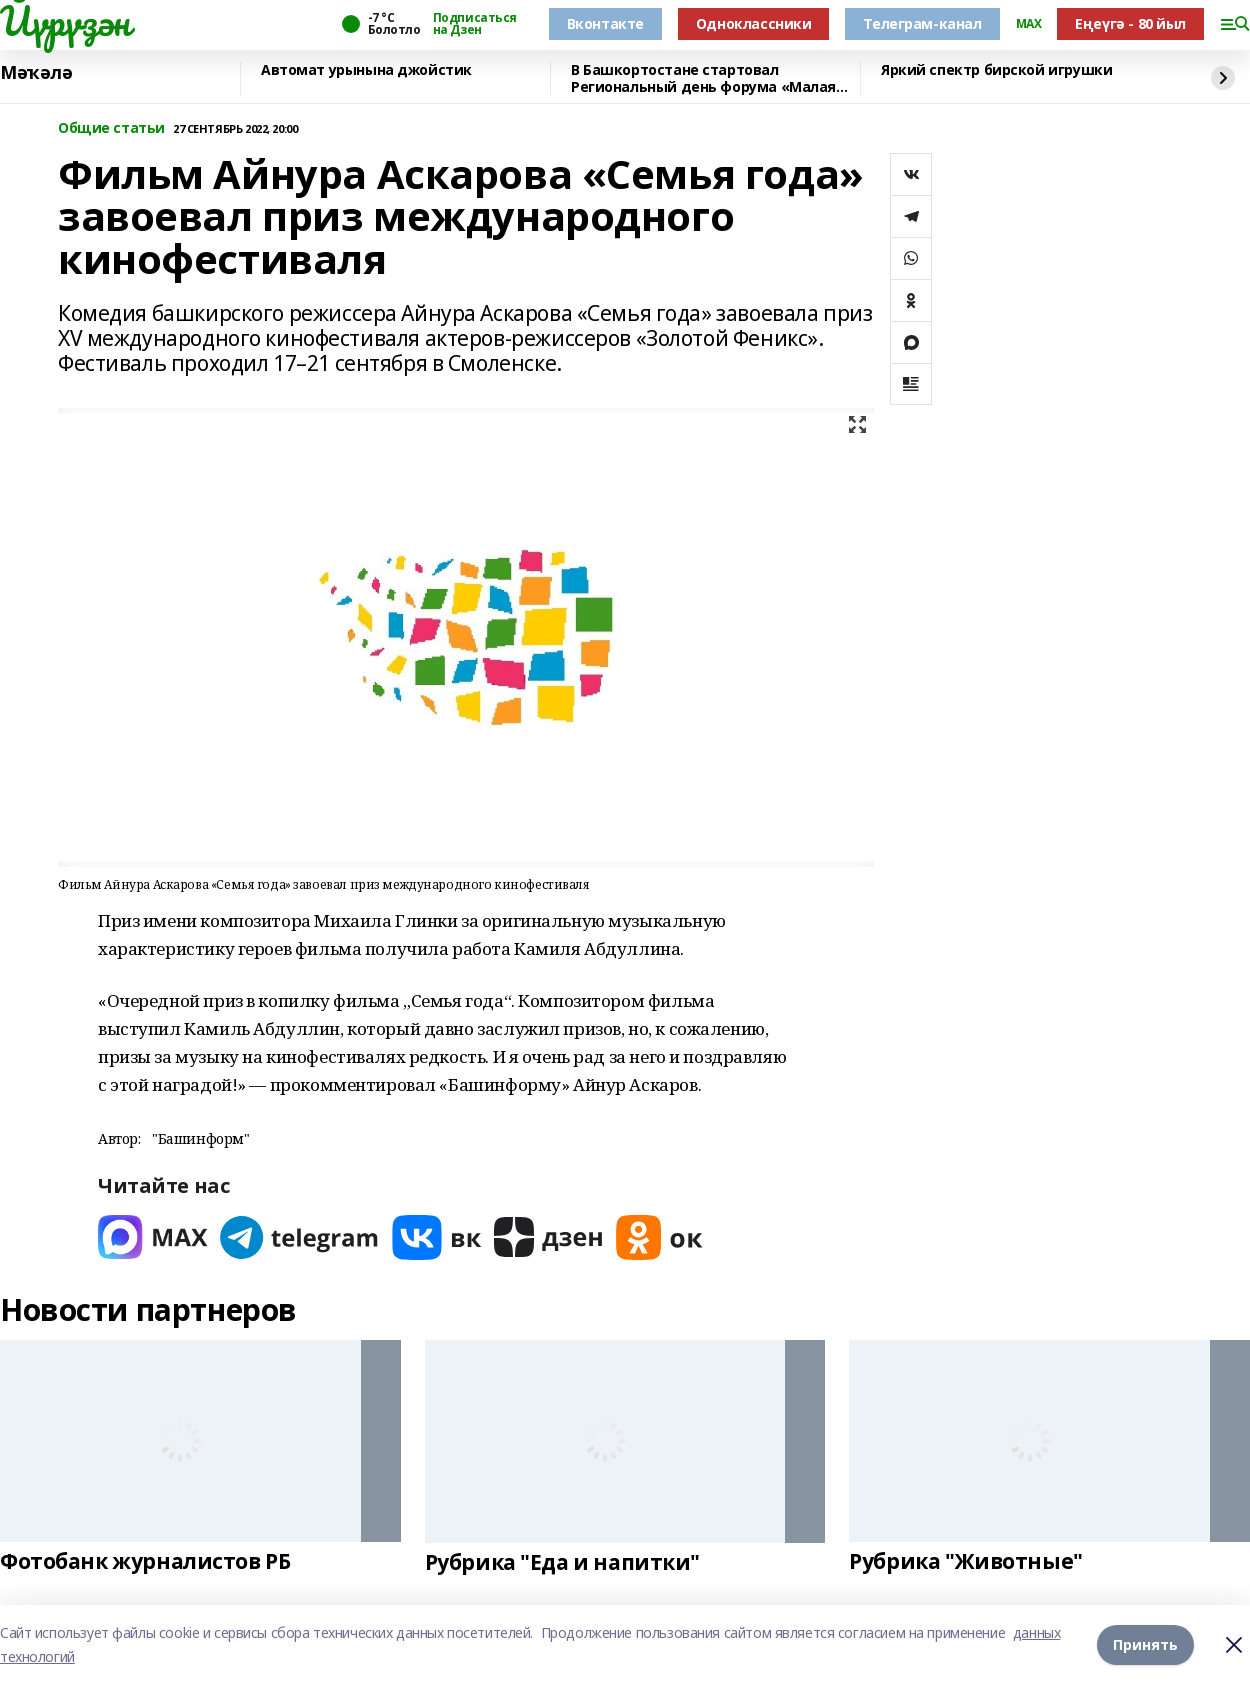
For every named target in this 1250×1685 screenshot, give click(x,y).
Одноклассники (754, 23)
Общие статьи (111, 128)
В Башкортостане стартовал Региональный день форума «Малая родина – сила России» (703, 78)
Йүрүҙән (65, 21)
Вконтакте (605, 23)
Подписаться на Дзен (475, 24)
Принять (1145, 1644)
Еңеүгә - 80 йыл (1130, 23)
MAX (1029, 24)
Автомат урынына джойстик (366, 70)
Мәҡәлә (36, 73)
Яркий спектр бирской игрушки (996, 70)
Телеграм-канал (922, 23)
